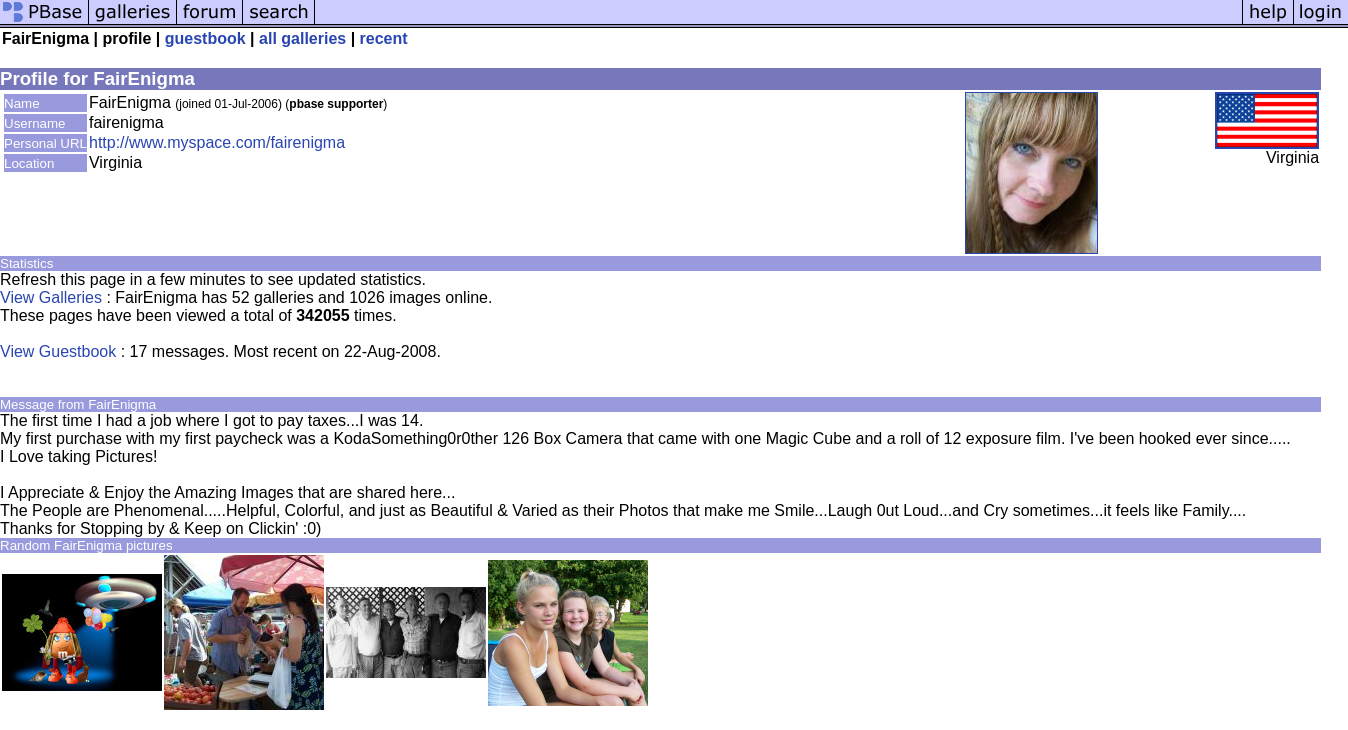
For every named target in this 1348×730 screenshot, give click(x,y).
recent (384, 38)
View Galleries (51, 297)
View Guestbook (58, 351)
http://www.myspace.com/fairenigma (217, 142)
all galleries (302, 38)
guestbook (205, 38)
